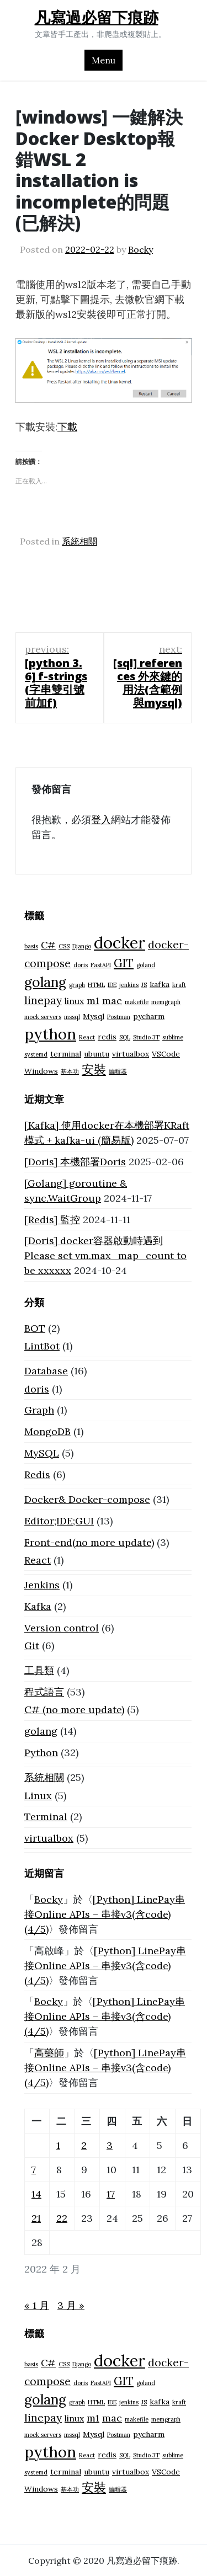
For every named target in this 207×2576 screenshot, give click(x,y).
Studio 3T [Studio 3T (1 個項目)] (146, 1037)
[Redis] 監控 (52, 1219)
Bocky (140, 249)
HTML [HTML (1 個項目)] (96, 985)
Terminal (45, 1816)
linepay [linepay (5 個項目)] (43, 1000)
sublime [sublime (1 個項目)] (172, 1037)
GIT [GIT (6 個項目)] (124, 963)
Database (46, 1370)
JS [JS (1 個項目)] (144, 985)
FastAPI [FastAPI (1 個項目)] (101, 965)
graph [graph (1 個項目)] (77, 985)
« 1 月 (36, 2305)
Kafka (37, 1606)
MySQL (41, 1453)
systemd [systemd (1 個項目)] (35, 1054)
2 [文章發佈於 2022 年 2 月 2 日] (84, 2145)
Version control (61, 1628)
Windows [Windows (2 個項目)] (41, 1071)
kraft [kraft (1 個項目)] (179, 985)
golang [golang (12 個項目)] (45, 982)
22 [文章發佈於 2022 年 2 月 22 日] (61, 2218)
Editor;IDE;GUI (59, 1520)
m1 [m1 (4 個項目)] (93, 1000)
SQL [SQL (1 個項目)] (124, 1037)
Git (31, 1645)
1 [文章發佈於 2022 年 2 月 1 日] (58, 2145)
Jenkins (42, 1584)
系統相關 (79, 541)
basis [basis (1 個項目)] (31, 946)
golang (40, 1731)
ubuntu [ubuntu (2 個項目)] (96, 1054)
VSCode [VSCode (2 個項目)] (166, 1054)
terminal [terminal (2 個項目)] (65, 1054)
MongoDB (47, 1431)
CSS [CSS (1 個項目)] (64, 946)
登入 (101, 819)
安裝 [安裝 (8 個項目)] (94, 1069)
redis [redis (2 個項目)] (107, 1037)
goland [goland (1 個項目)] (145, 965)
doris (36, 1389)
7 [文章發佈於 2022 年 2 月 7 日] (33, 2169)
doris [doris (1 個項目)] (80, 965)
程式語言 (44, 1692)
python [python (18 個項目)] (50, 1034)
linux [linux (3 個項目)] (74, 1000)
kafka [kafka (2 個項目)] (159, 984)
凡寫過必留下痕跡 (96, 17)
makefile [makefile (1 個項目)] (136, 1002)
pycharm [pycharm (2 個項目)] (148, 1016)
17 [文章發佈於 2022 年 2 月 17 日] (111, 2194)
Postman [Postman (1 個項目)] (118, 1017)
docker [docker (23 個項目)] (119, 942)
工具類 (39, 1670)
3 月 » (70, 2305)
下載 (67, 426)
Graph (39, 1410)
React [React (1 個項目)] (87, 1037)
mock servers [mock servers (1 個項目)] (42, 1017)
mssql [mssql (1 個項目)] (72, 1017)
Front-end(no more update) (89, 1542)
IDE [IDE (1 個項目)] (112, 985)
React (37, 1560)
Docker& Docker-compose (87, 1499)
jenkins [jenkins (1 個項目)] (129, 985)
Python (41, 1752)
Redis (37, 1474)
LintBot (42, 1346)
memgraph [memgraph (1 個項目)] (166, 1002)
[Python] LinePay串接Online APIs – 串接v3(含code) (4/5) (104, 1914)
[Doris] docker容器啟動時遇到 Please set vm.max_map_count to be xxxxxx (105, 1255)
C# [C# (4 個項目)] (48, 944)
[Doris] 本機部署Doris (75, 1161)
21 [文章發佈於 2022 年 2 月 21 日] (36, 2218)
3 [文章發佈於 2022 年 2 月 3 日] (110, 2145)
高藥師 (49, 2052)
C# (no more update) (74, 1709)
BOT (34, 1328)
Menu (103, 60)
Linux (38, 1795)
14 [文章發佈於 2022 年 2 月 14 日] (36, 2194)
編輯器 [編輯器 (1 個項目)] (118, 1071)
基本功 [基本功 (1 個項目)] (70, 1071)
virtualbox (48, 1838)
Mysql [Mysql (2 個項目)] (93, 1016)
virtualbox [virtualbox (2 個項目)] (130, 1054)
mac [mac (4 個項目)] (112, 1000)
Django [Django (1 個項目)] (81, 946)
